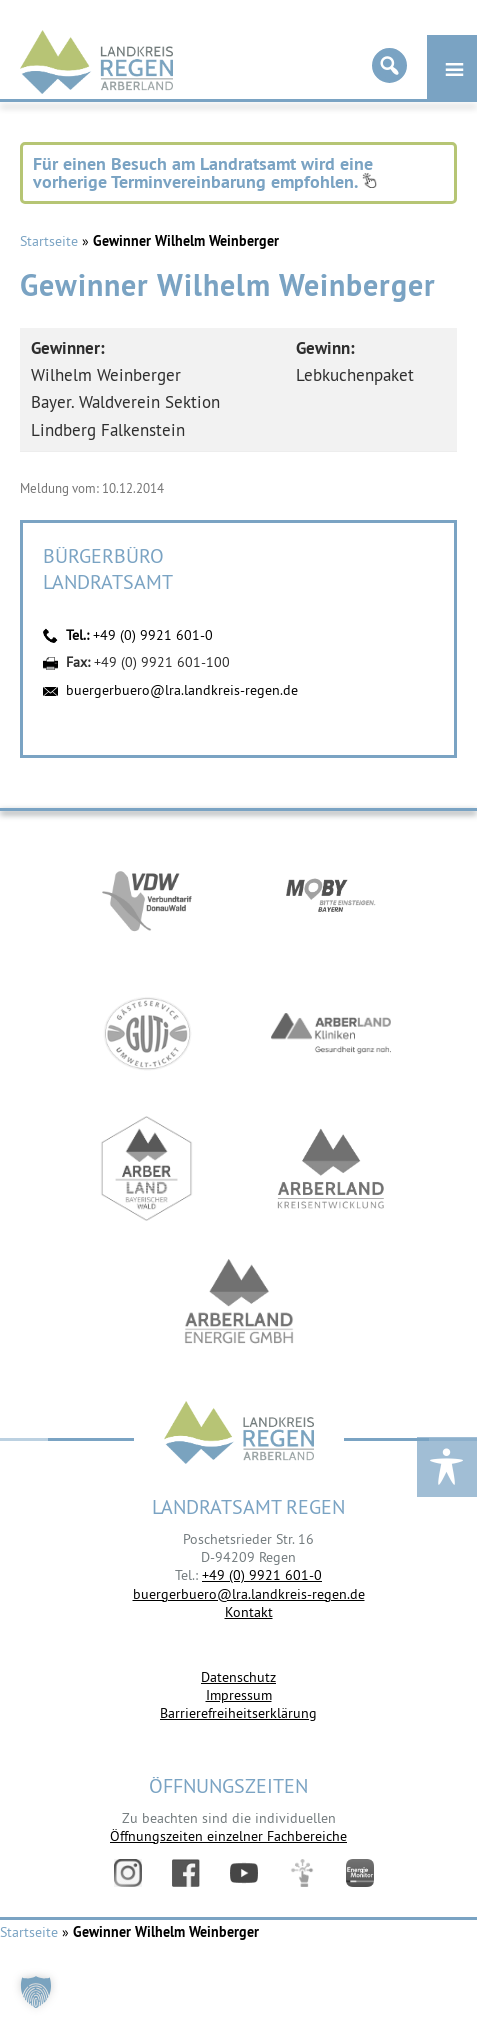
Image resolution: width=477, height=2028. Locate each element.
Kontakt (249, 1612)
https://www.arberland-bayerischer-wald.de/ (147, 1168)
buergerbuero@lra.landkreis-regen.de (182, 690)
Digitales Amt (302, 1873)
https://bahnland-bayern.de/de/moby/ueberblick (331, 898)
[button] (36, 1992)
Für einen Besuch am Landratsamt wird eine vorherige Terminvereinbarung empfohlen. (205, 172)
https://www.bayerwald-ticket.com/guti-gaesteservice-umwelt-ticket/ (147, 1033)
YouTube (244, 1873)
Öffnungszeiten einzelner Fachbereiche (228, 1836)
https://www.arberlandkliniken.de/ (331, 1033)
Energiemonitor (360, 1873)
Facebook (186, 1873)
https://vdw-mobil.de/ (147, 898)
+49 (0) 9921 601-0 (153, 635)
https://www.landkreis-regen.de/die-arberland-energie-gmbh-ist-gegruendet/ (239, 1303)
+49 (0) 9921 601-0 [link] (262, 1575)
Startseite (49, 241)
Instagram (128, 1873)
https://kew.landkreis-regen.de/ (331, 1168)
